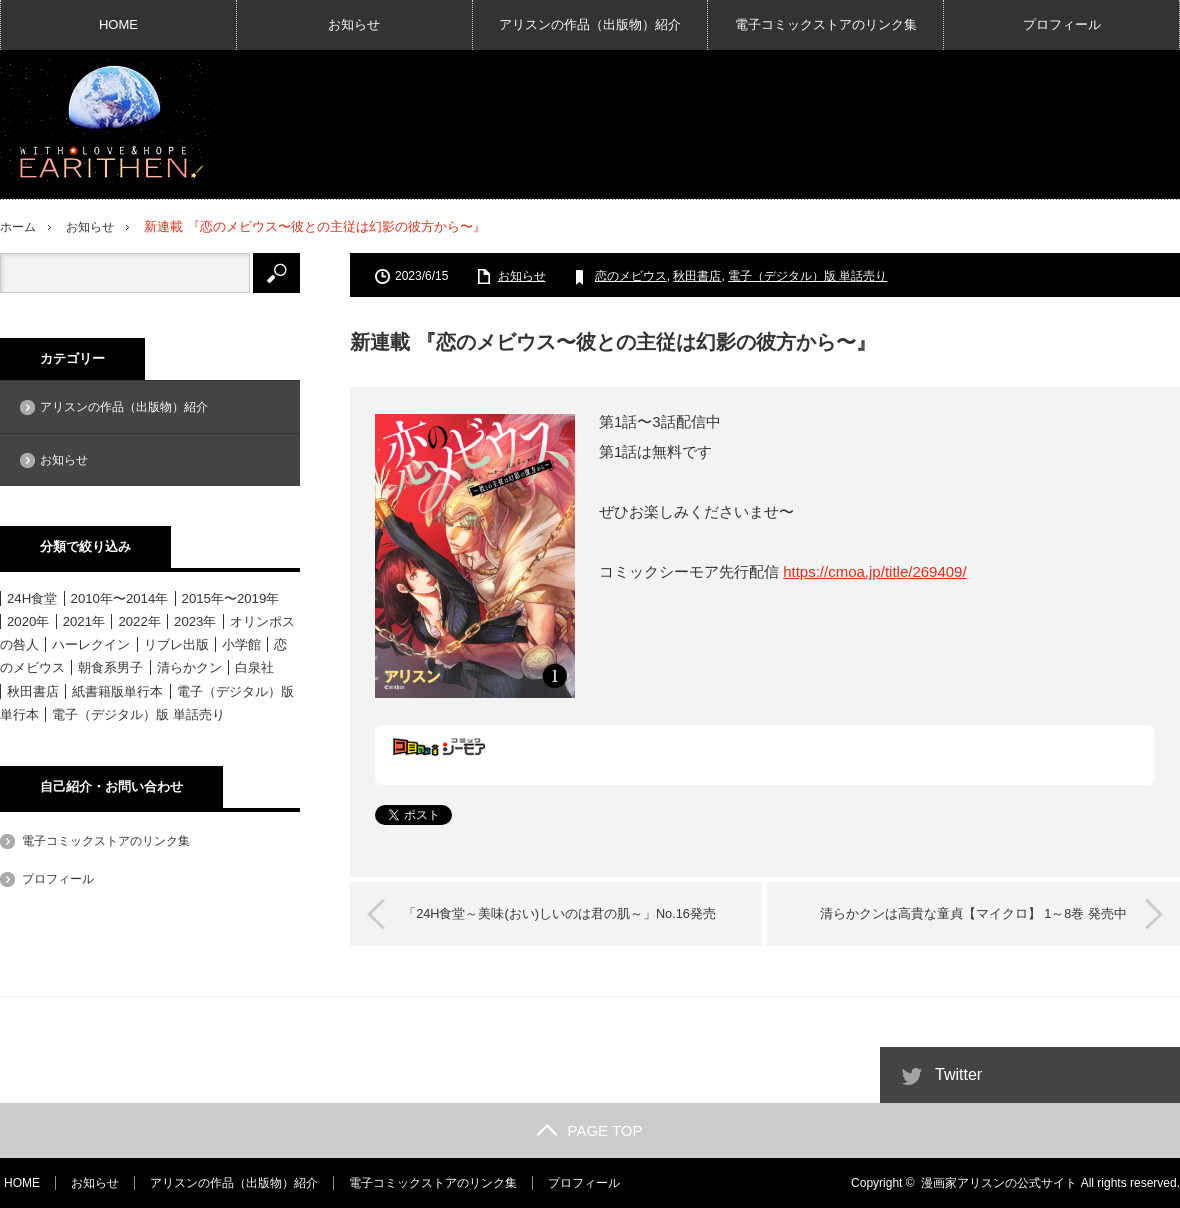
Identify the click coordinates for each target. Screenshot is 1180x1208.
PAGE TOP (589, 1130)
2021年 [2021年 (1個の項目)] (84, 621)
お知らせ (354, 24)
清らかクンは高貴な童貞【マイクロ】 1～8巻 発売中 (966, 913)
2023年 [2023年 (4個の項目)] (195, 621)
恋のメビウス (631, 276)
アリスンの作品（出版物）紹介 (590, 24)
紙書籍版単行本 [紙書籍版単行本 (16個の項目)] (117, 690)
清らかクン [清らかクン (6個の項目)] (189, 667)
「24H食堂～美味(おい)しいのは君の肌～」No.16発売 (567, 913)
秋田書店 (697, 276)
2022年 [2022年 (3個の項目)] (139, 621)
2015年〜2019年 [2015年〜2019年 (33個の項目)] (231, 598)
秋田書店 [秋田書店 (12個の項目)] (33, 690)
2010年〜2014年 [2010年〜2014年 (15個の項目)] (120, 598)
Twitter (958, 1074)
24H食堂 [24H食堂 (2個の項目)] (32, 598)
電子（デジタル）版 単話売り (807, 276)
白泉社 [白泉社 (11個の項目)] (254, 667)
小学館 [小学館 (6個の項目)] (241, 644)
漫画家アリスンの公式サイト (999, 1183)
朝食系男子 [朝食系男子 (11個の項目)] (110, 667)
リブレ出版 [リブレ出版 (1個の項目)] (176, 644)
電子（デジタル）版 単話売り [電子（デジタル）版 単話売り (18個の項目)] (138, 713)
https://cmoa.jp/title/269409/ (874, 571)
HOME (118, 24)
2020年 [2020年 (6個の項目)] (28, 621)
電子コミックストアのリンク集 (826, 24)
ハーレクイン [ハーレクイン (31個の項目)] (91, 644)
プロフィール (1062, 24)
